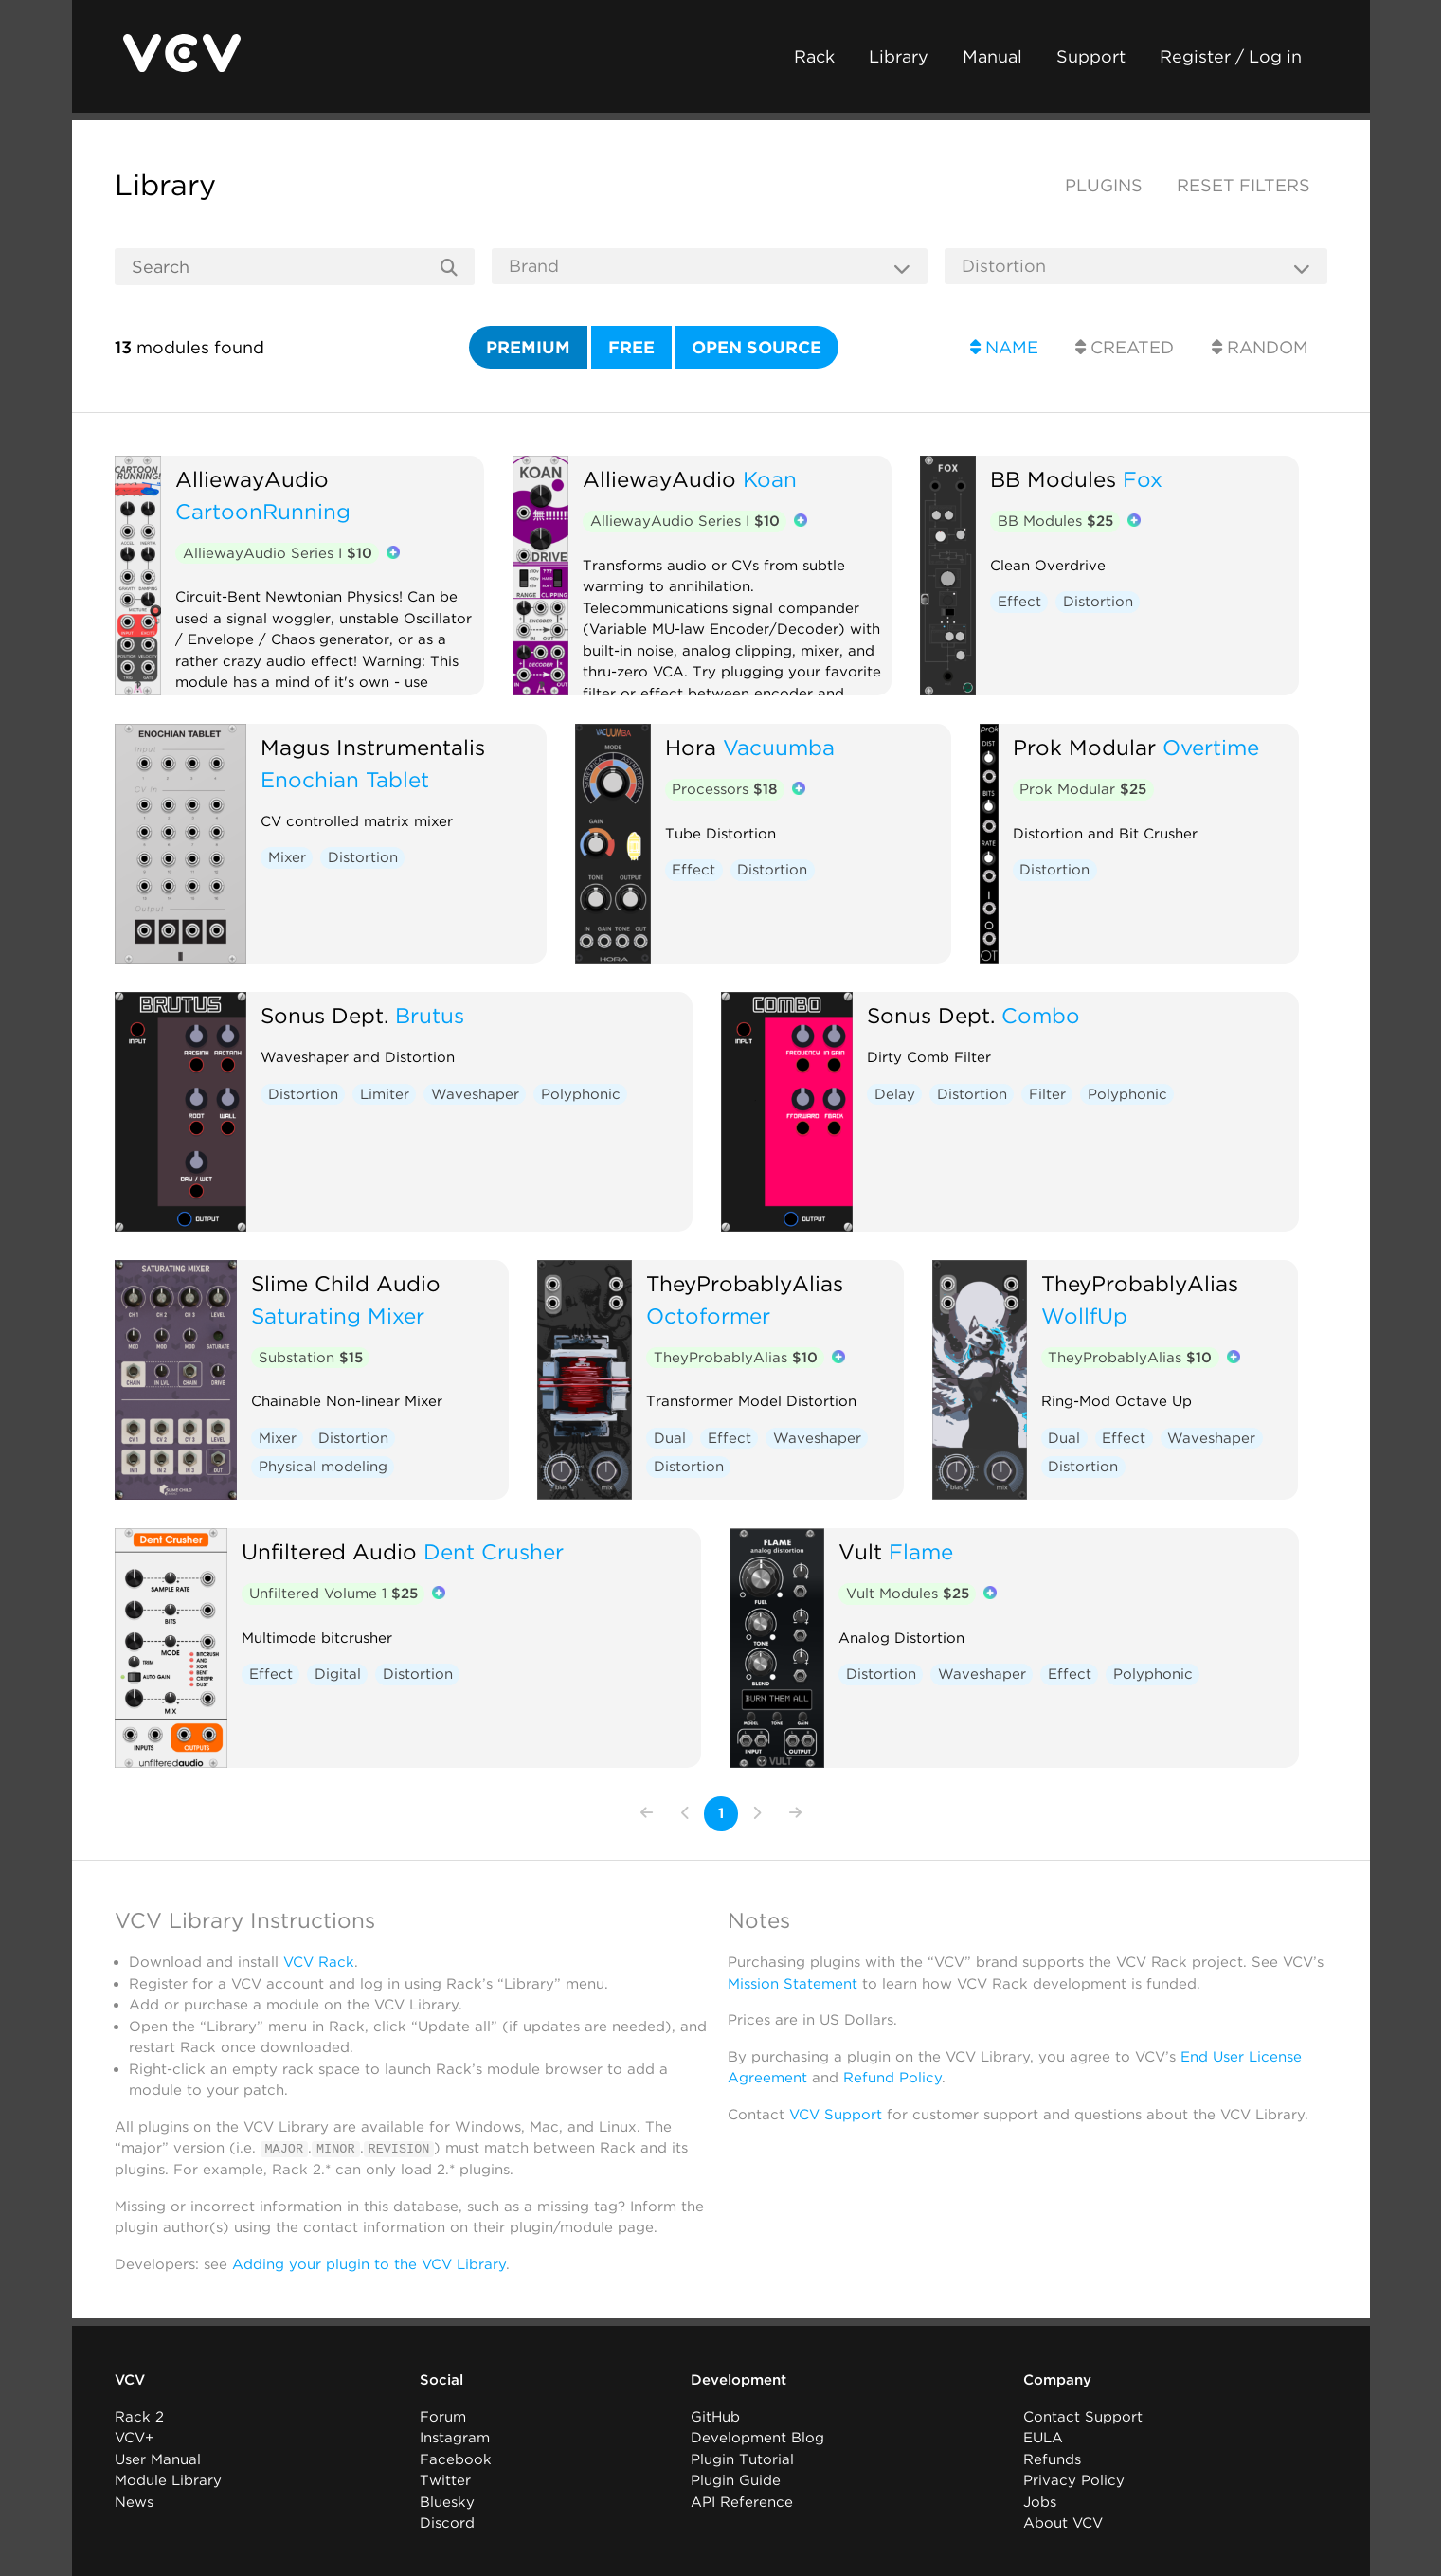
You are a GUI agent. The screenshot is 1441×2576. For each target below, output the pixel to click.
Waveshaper (475, 1094)
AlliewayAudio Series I (277, 553)
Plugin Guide (736, 2480)
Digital (338, 1674)
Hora (690, 747)
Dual (670, 1438)
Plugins (1104, 185)
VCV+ (134, 2437)
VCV (130, 2379)
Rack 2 (139, 2415)
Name (1004, 347)
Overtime (1210, 747)
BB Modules (1053, 479)
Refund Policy (892, 2077)
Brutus (429, 1015)
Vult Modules (907, 1593)
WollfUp (1084, 1315)
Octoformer (708, 1315)
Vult (860, 1551)
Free (631, 347)
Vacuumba (779, 747)
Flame (921, 1551)
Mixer (287, 857)
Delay (894, 1094)
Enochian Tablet (345, 779)
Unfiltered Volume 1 (333, 1593)
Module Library (168, 2480)
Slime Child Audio (346, 1283)
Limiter (384, 1094)
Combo (1040, 1015)
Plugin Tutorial (742, 2458)
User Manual (158, 2458)
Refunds (1052, 2458)
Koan (770, 479)
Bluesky (447, 2501)
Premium (528, 347)
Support (1091, 56)
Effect (1019, 601)
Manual (992, 56)
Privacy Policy (1074, 2480)
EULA (1043, 2437)
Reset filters (1243, 185)
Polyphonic (581, 1094)
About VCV (1063, 2522)
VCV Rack (318, 1962)
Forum (443, 2415)
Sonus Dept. (324, 1015)
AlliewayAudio (252, 479)
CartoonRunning (263, 511)
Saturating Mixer (337, 1315)
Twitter (445, 2480)
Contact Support (1083, 2415)
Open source (756, 347)
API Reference (742, 2501)
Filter (1047, 1094)
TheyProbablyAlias (744, 1283)
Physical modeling (323, 1466)
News (134, 2501)
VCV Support (835, 2114)
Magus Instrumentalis (373, 747)
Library (898, 56)
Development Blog (757, 2437)
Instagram (455, 2437)
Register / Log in (1231, 56)
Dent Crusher (493, 1551)
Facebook (456, 2458)
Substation (311, 1357)
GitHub (715, 2415)
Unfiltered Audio (329, 1551)
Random (1260, 347)
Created (1124, 347)
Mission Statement (792, 1983)
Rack (814, 56)
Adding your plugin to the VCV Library (369, 2263)
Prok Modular (1084, 747)
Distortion (1098, 601)
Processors (724, 789)
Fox (1142, 479)
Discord (447, 2522)
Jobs (1039, 2501)
